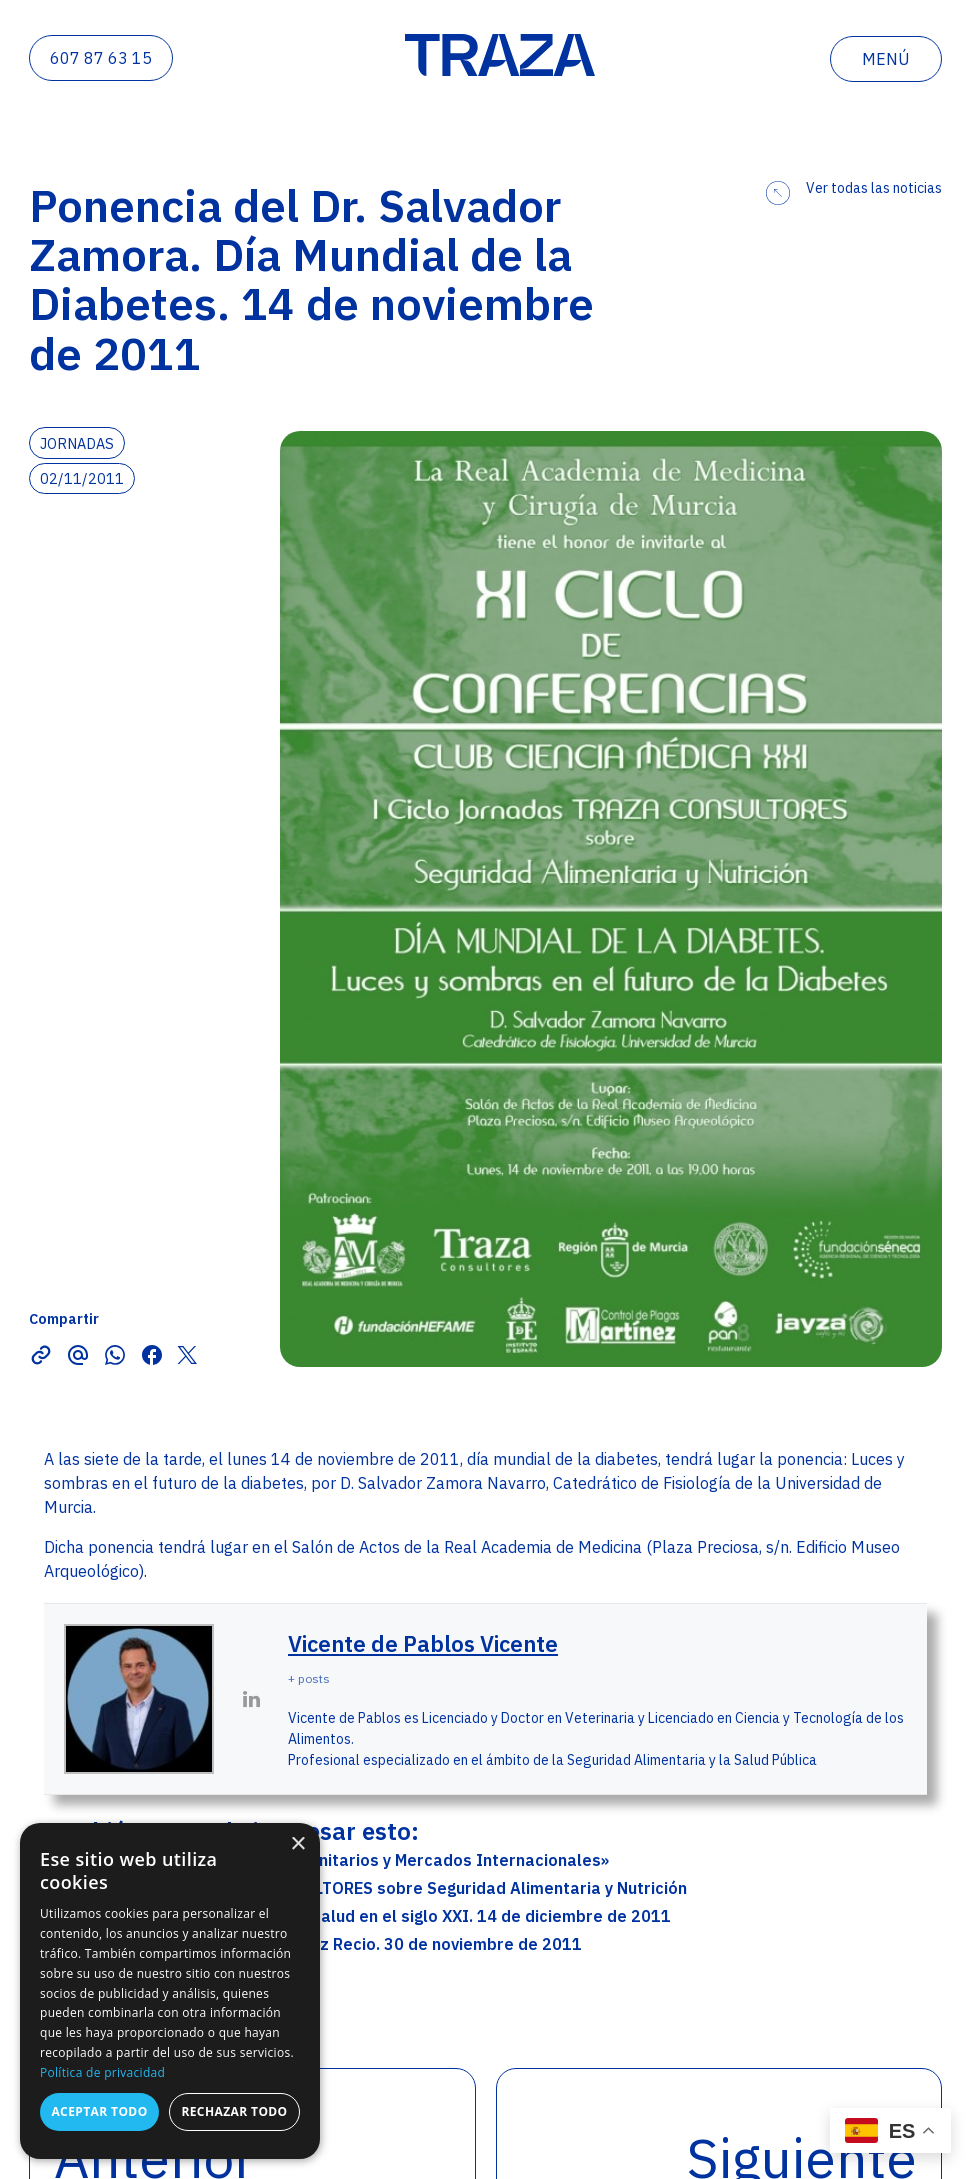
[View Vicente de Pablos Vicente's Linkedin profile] (251, 1699)
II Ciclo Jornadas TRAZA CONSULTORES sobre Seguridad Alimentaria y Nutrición (377, 1888)
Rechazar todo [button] (234, 2111)
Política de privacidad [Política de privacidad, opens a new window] (102, 2072)
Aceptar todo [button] (99, 2111)
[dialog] (170, 1991)
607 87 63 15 (101, 58)
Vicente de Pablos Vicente (423, 1643)
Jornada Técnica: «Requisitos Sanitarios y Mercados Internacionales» (338, 1860)
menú (886, 59)
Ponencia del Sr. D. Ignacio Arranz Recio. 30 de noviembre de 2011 (325, 1944)
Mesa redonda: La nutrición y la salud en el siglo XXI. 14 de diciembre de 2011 (369, 1916)
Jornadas (77, 443)
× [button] (297, 1844)
